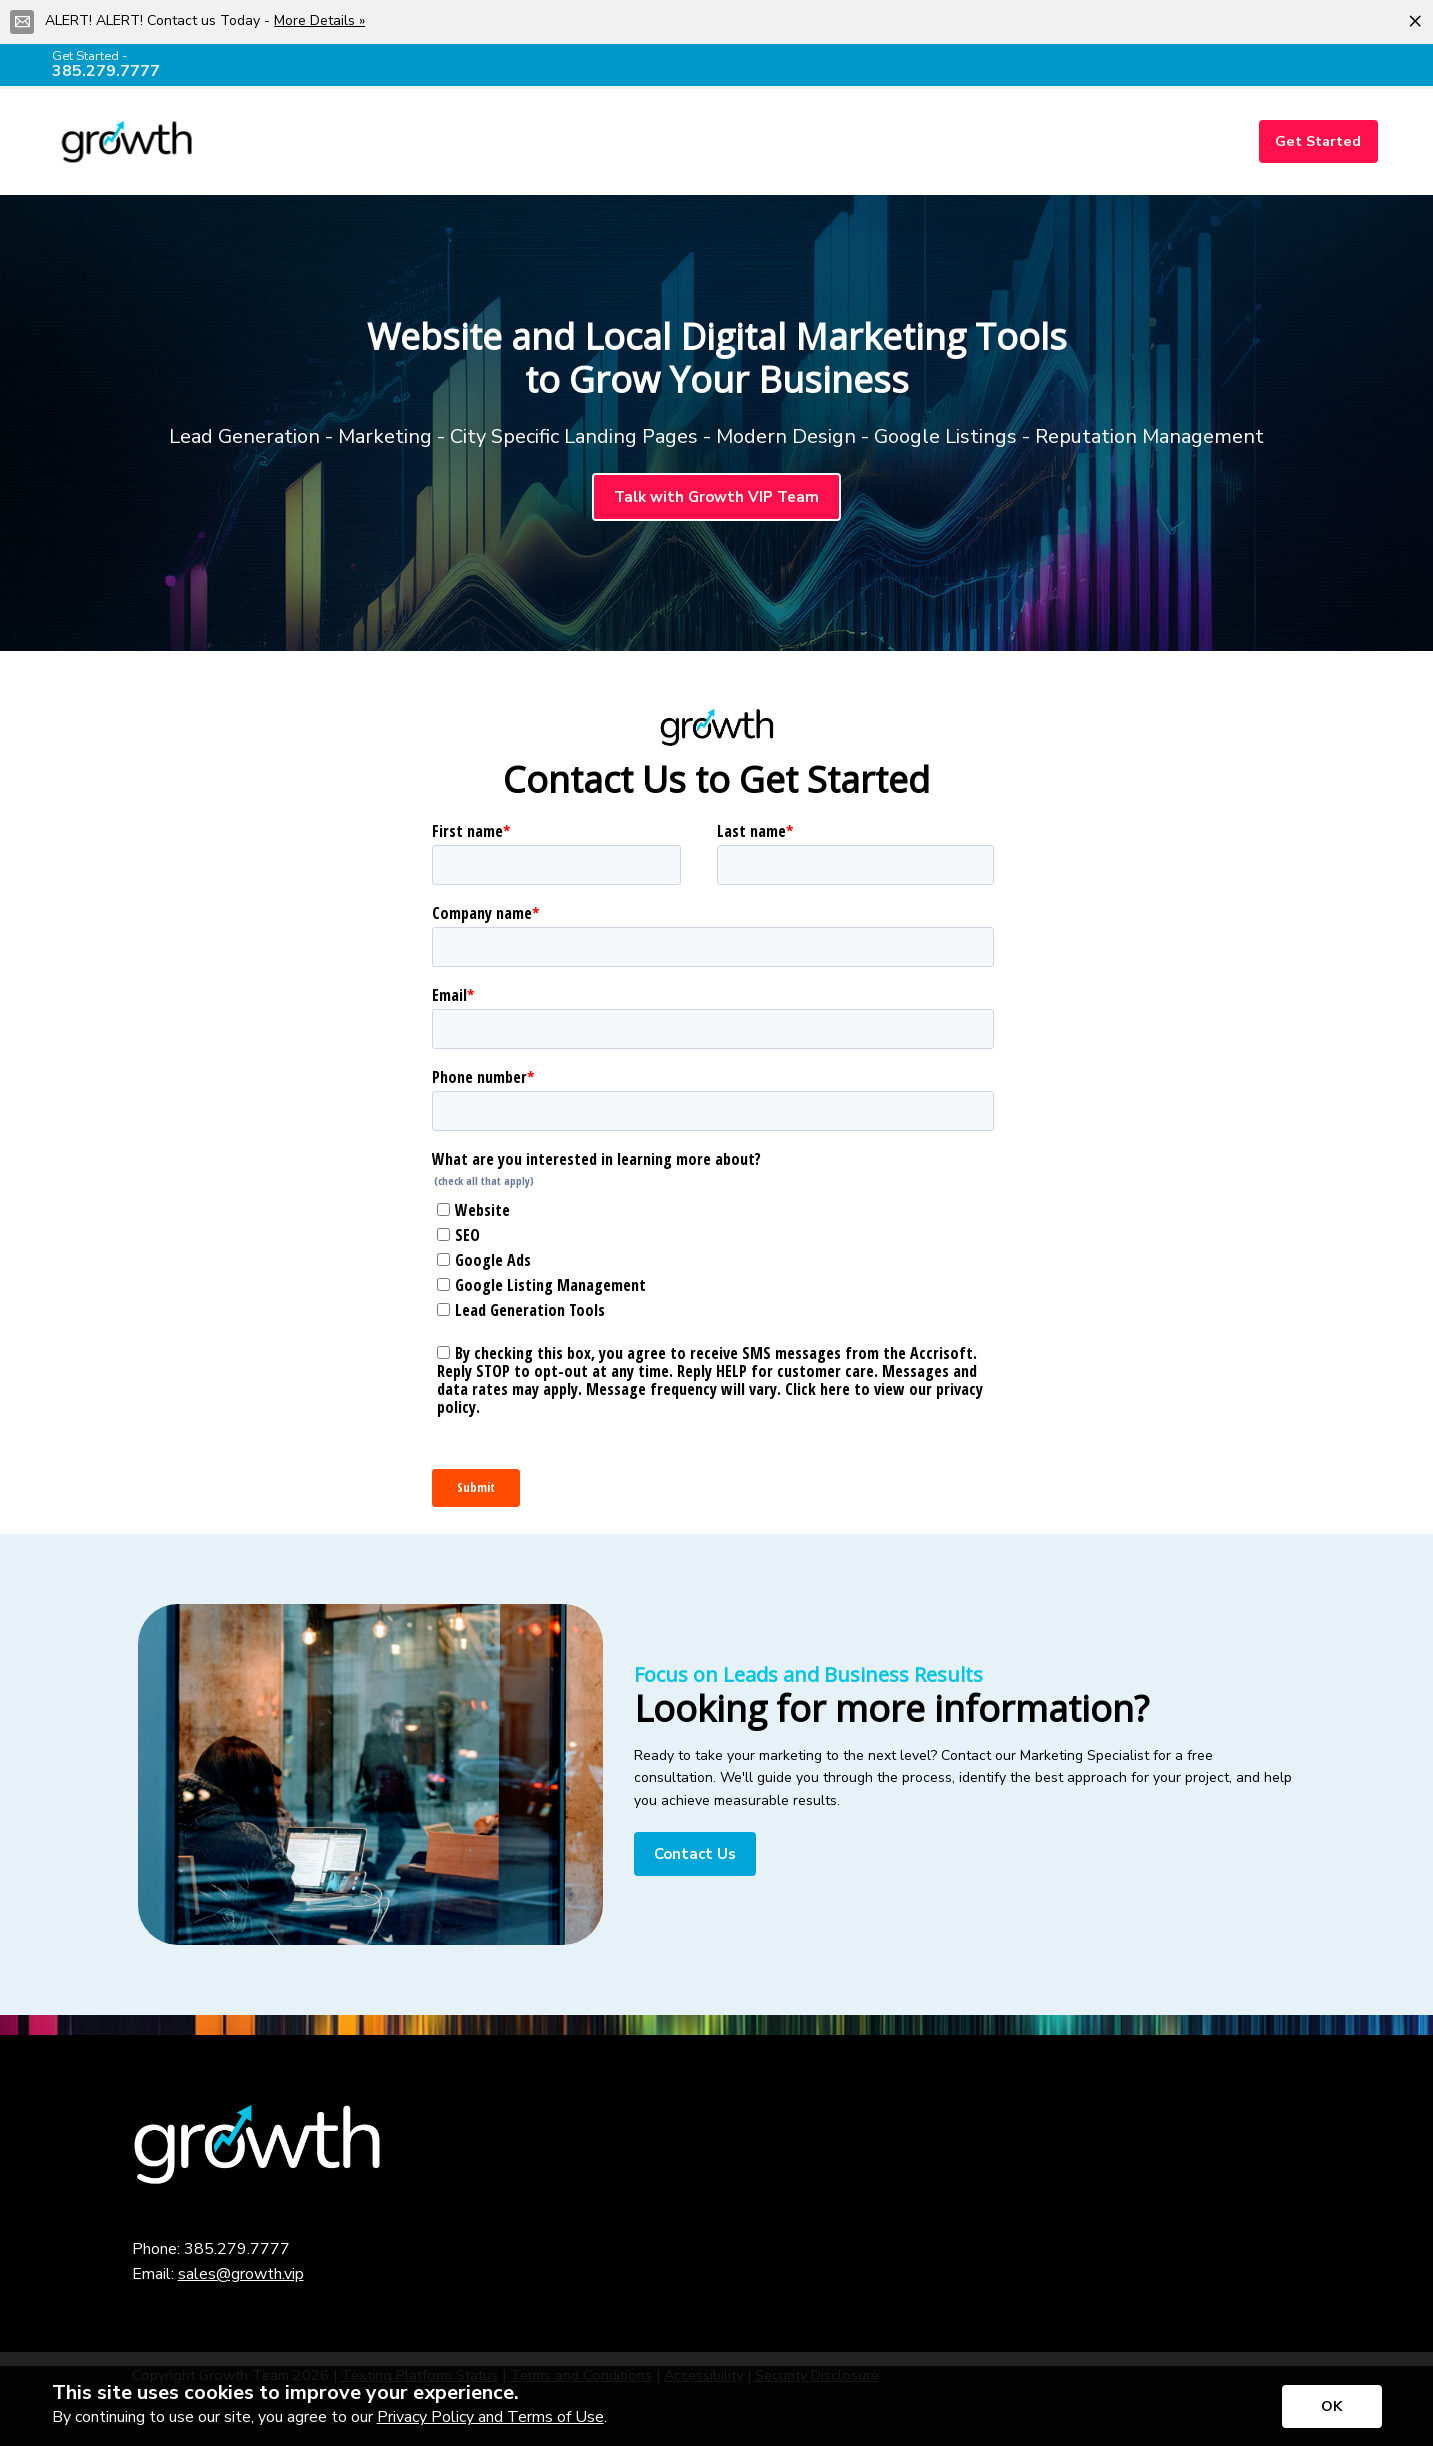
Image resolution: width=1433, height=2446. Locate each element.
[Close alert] (1415, 20)
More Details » (319, 20)
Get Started (1318, 141)
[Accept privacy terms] (1332, 2406)
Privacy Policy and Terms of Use (490, 2417)
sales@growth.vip (241, 2274)
